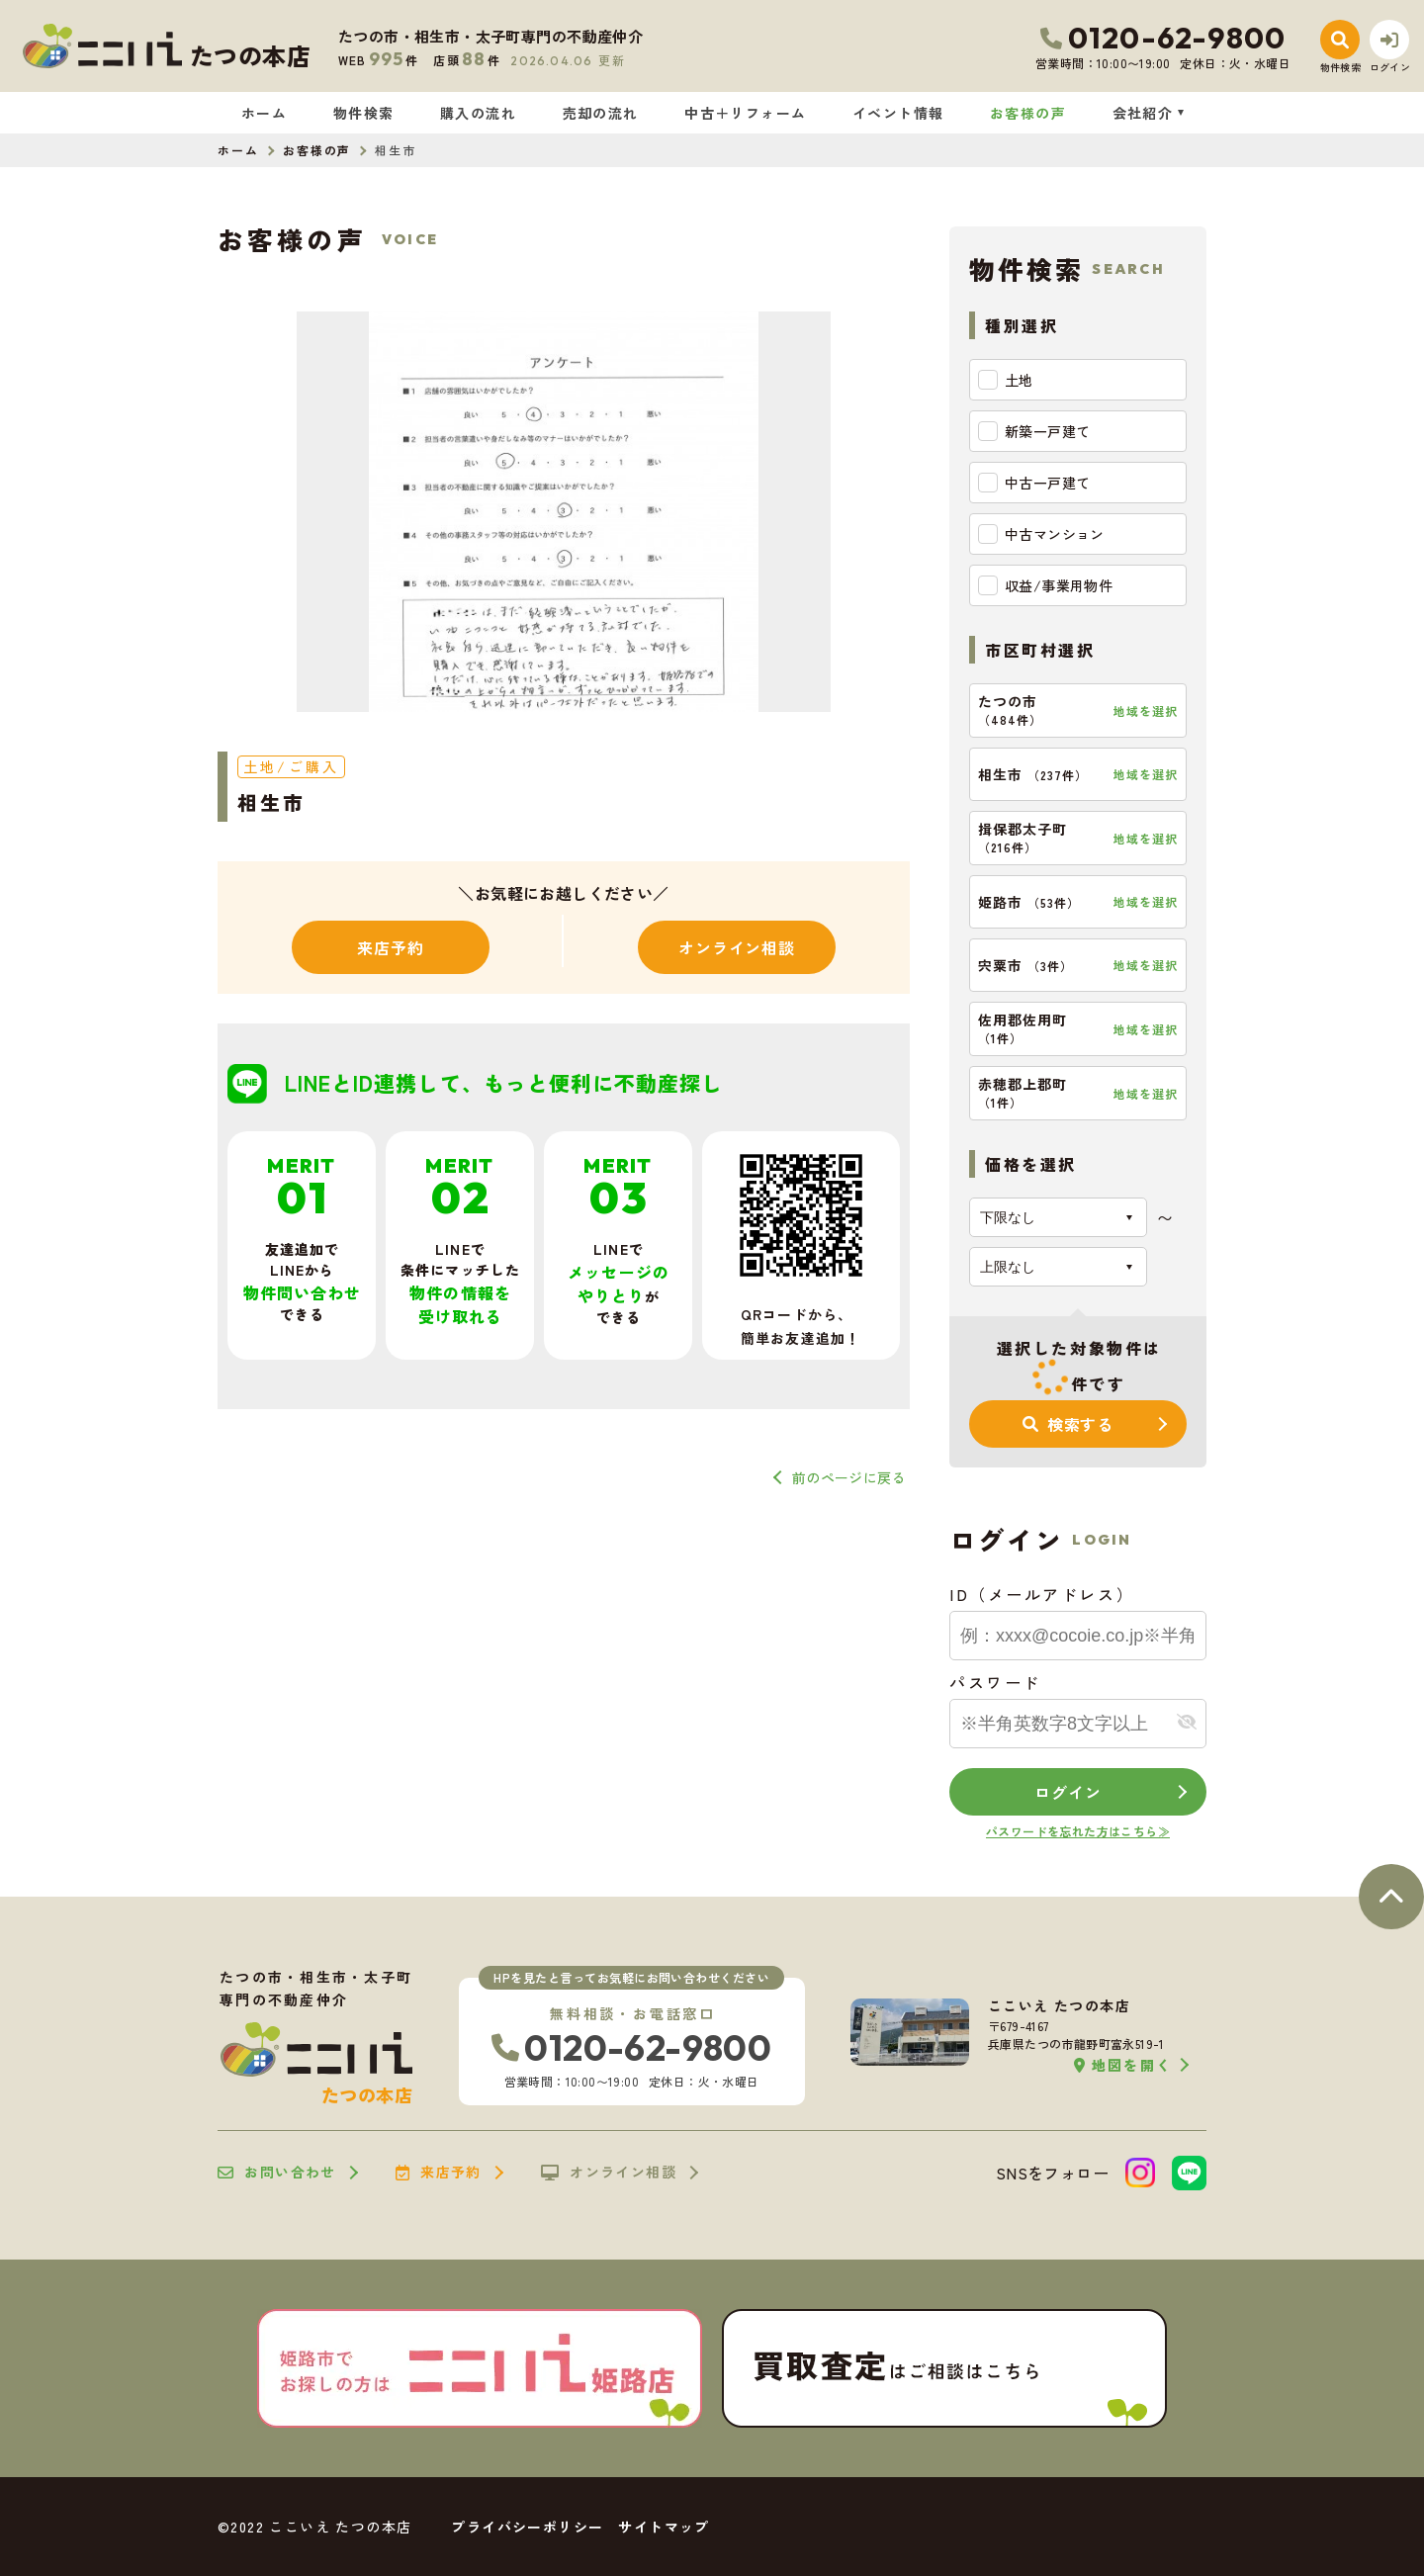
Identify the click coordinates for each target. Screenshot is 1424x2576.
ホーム (264, 113)
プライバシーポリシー (527, 2526)
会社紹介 (1143, 113)
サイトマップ (663, 2526)
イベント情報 (897, 113)
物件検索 (364, 113)
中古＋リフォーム (745, 113)
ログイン (1067, 1792)
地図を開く (1123, 2065)
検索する (1068, 1424)
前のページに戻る (849, 1477)
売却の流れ (601, 113)
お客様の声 (1028, 113)
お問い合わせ (277, 2172)
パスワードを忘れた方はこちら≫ (1078, 1830)
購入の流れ (478, 113)
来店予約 (390, 947)
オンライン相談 (736, 947)
